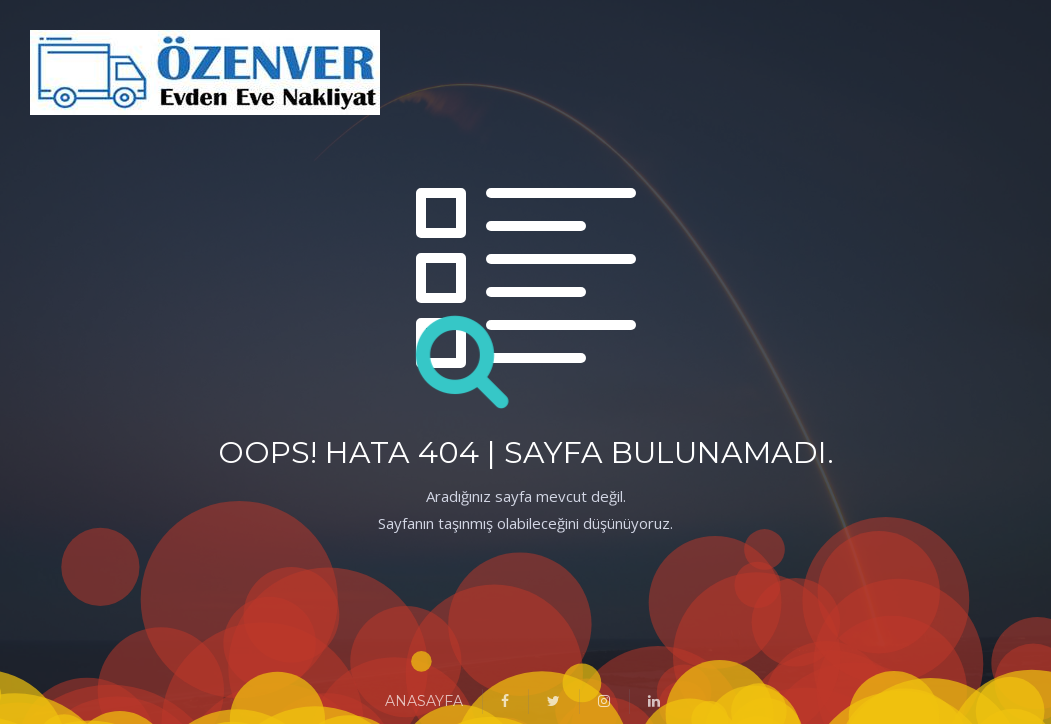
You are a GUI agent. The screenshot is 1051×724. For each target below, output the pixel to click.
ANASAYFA (424, 701)
